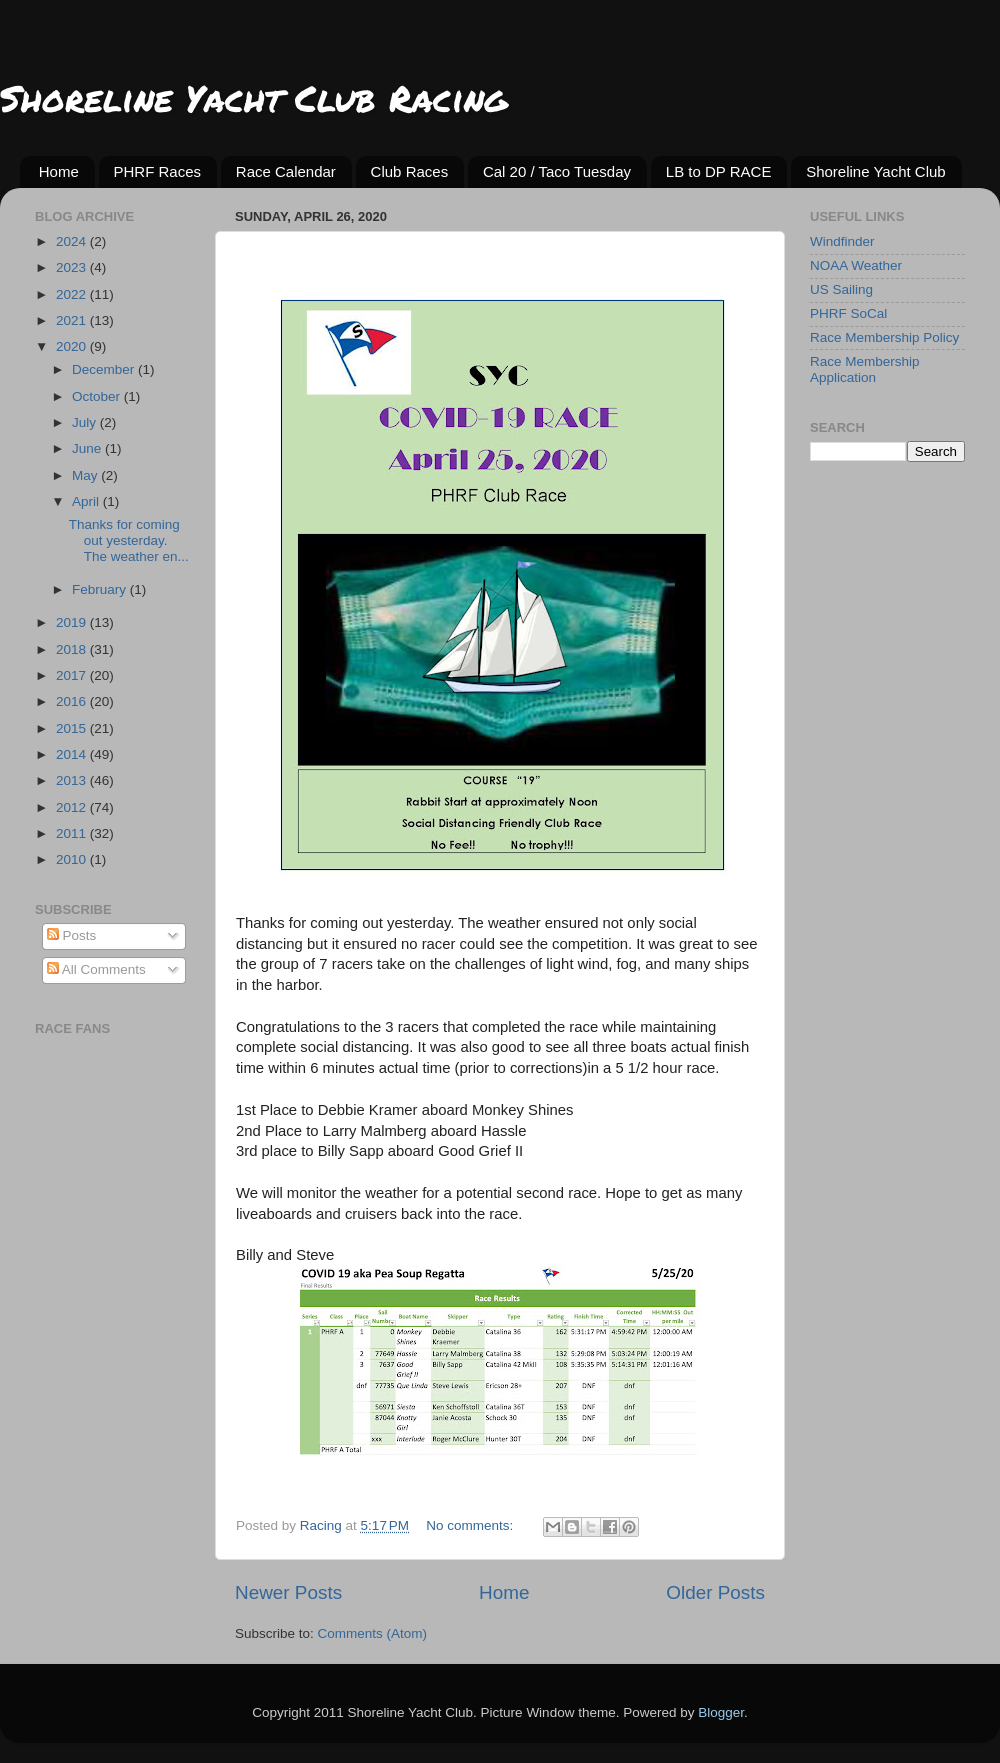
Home (59, 171)
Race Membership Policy (884, 337)
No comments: (471, 1525)
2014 (73, 754)
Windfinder (842, 241)
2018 (73, 649)
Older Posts (715, 1592)
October (98, 396)
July (86, 422)
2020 (73, 346)
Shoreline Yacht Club (876, 171)
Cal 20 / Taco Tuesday (557, 171)
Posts (72, 935)
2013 (73, 780)
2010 (73, 859)
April (87, 501)
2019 (73, 622)
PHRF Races (158, 171)
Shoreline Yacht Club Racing (253, 97)
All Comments (96, 969)
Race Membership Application (865, 369)
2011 (73, 833)
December (105, 369)
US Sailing (841, 289)
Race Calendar (286, 171)
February (101, 589)
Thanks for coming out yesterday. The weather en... (129, 540)
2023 (73, 267)
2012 (73, 807)
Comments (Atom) (373, 1633)
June (88, 448)
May (86, 475)
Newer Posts (288, 1592)
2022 (73, 294)
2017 (73, 675)
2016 (73, 701)
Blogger (721, 1712)
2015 (73, 728)
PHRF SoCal (848, 313)
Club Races (410, 171)
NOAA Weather (856, 265)
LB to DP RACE (719, 171)
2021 (73, 320)
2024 (73, 241)
